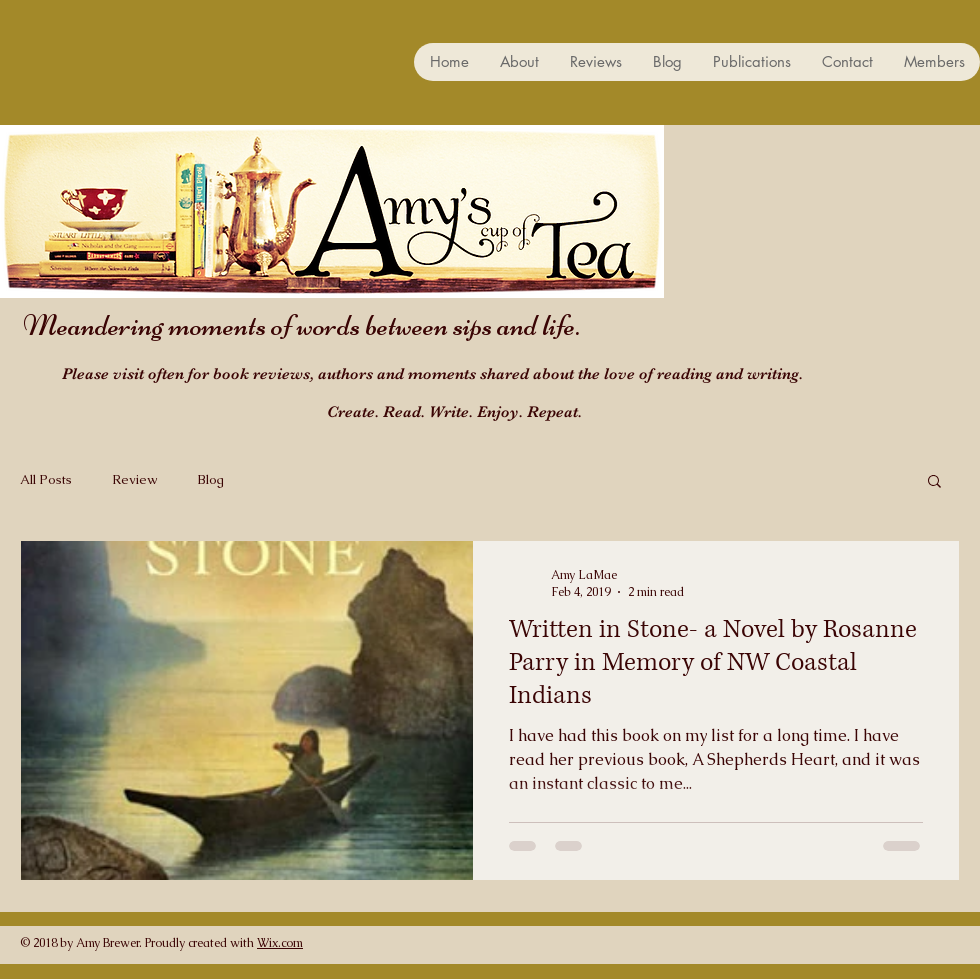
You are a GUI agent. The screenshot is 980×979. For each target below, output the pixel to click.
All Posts (46, 479)
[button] (934, 482)
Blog (210, 479)
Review (134, 479)
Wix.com (280, 943)
